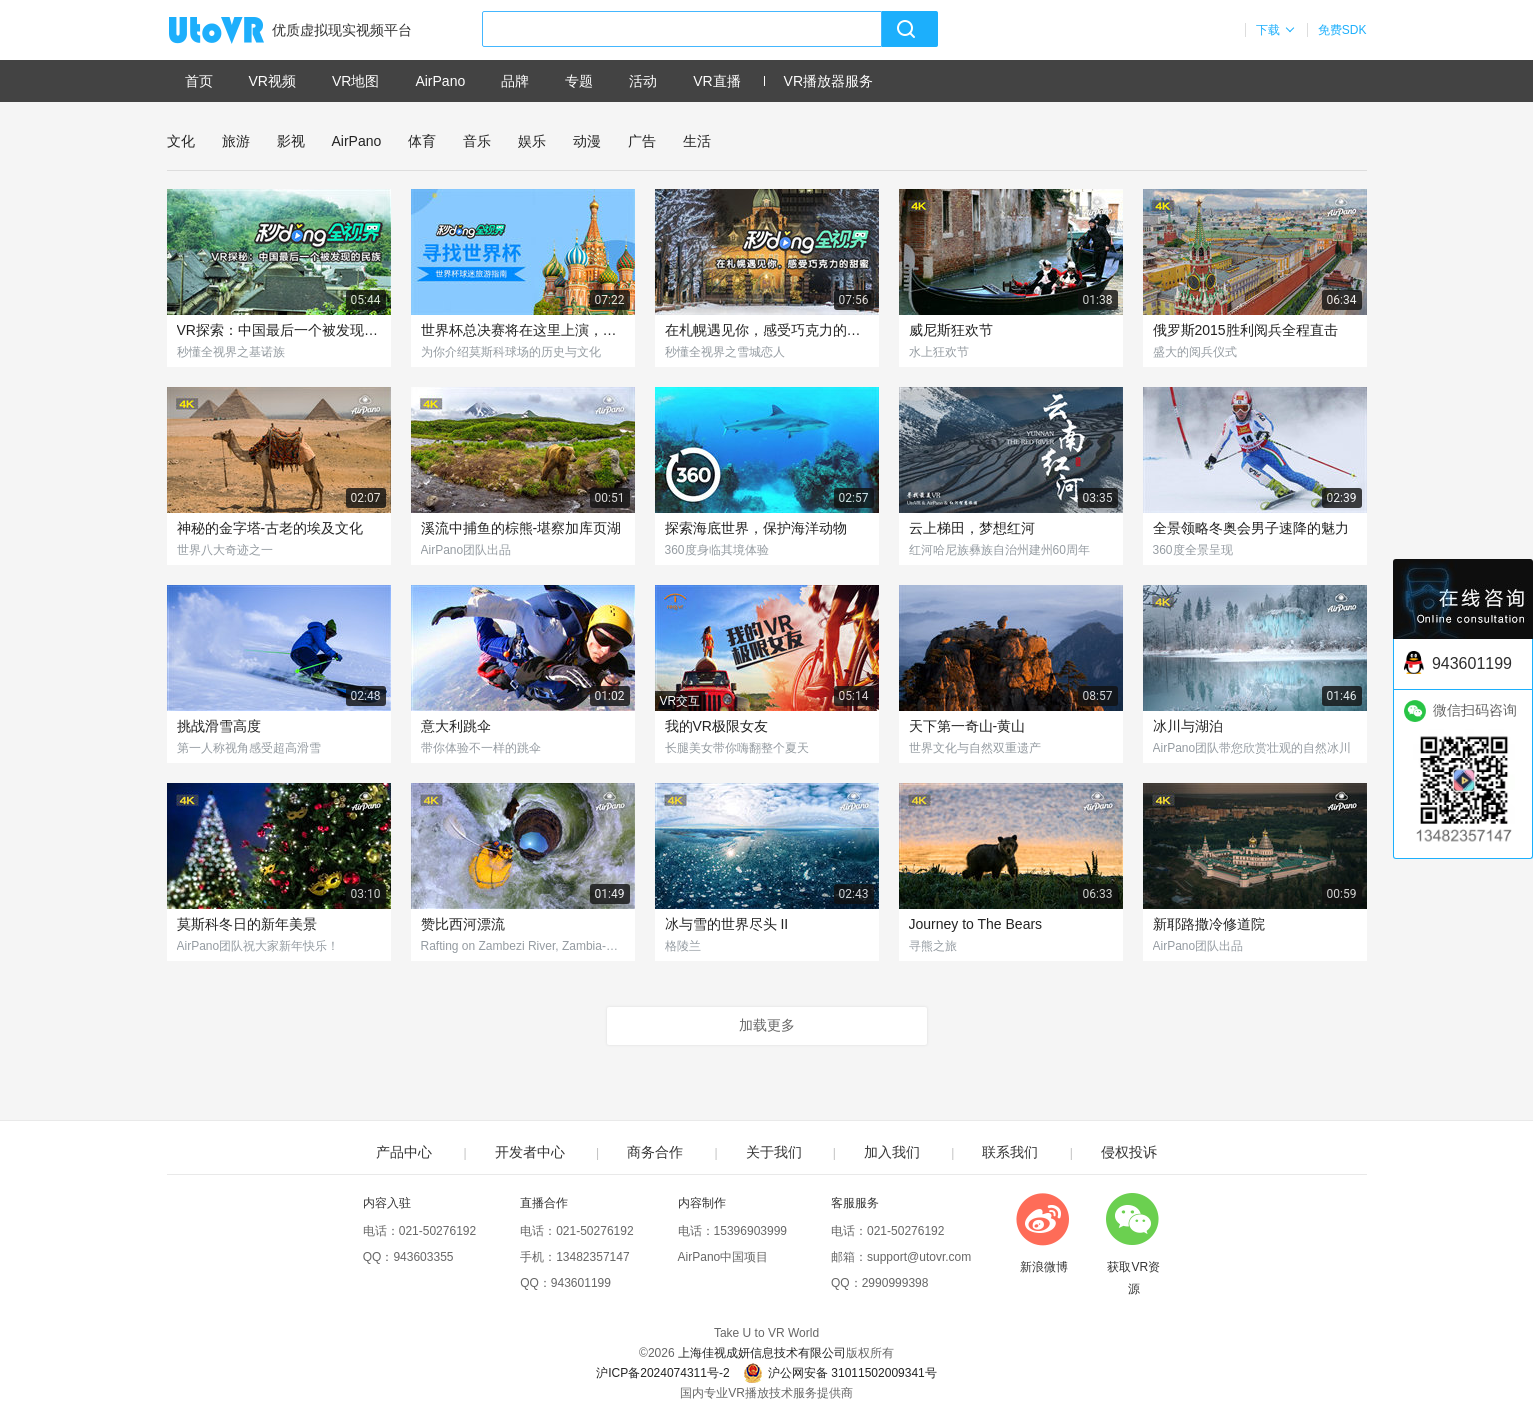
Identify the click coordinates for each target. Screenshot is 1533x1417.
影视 (291, 141)
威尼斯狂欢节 (951, 330)
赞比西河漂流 (463, 924)
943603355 (423, 1257)
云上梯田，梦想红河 (972, 528)
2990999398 (895, 1283)
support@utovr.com (919, 1257)
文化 (181, 141)
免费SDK (1342, 30)
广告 (642, 141)
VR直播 (716, 81)
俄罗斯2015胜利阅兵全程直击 (1245, 330)
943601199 (581, 1283)
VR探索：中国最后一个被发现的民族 (279, 330)
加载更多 (767, 1025)
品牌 (515, 81)
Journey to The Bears (976, 924)
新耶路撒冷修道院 (1209, 924)
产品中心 (404, 1152)
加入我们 (892, 1152)
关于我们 (774, 1152)
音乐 (477, 141)
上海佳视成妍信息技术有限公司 (762, 1353)
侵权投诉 (1129, 1152)
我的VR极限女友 (716, 726)
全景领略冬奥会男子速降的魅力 (1251, 528)
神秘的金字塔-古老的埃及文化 (270, 528)
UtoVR (238, 31)
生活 (697, 141)
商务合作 (655, 1152)
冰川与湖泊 (1188, 726)
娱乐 (532, 141)
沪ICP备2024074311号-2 (662, 1373)
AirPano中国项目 (723, 1257)
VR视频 (272, 81)
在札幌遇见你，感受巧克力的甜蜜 (767, 330)
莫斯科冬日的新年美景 (247, 924)
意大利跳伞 (456, 726)
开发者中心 (530, 1152)
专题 (579, 81)
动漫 (587, 141)
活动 (643, 81)
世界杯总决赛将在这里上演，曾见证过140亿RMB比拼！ (523, 330)
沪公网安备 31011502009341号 (840, 1373)
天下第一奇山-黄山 (967, 726)
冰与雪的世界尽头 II (727, 924)
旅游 (236, 141)
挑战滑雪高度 (219, 726)
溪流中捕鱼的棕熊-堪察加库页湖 (521, 528)
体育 (422, 141)
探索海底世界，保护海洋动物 (756, 528)
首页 (199, 81)
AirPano (440, 81)
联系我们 (1010, 1152)
